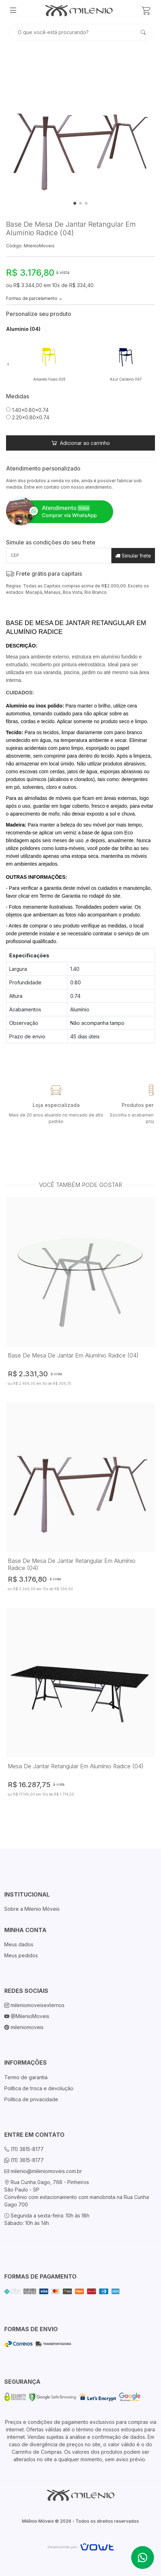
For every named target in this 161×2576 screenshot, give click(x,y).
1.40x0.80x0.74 (27, 410)
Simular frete (133, 556)
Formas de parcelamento (34, 298)
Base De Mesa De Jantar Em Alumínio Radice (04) (73, 1355)
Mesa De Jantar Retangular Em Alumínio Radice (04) (76, 1766)
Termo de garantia (26, 2077)
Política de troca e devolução (38, 2088)
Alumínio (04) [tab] (23, 329)
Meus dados (18, 1944)
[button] (8, 363)
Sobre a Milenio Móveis (32, 1909)
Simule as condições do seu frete (50, 542)
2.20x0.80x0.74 (27, 417)
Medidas (17, 396)
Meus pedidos (21, 1955)
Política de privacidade (31, 2099)
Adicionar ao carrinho (80, 443)
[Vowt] (81, 2546)
